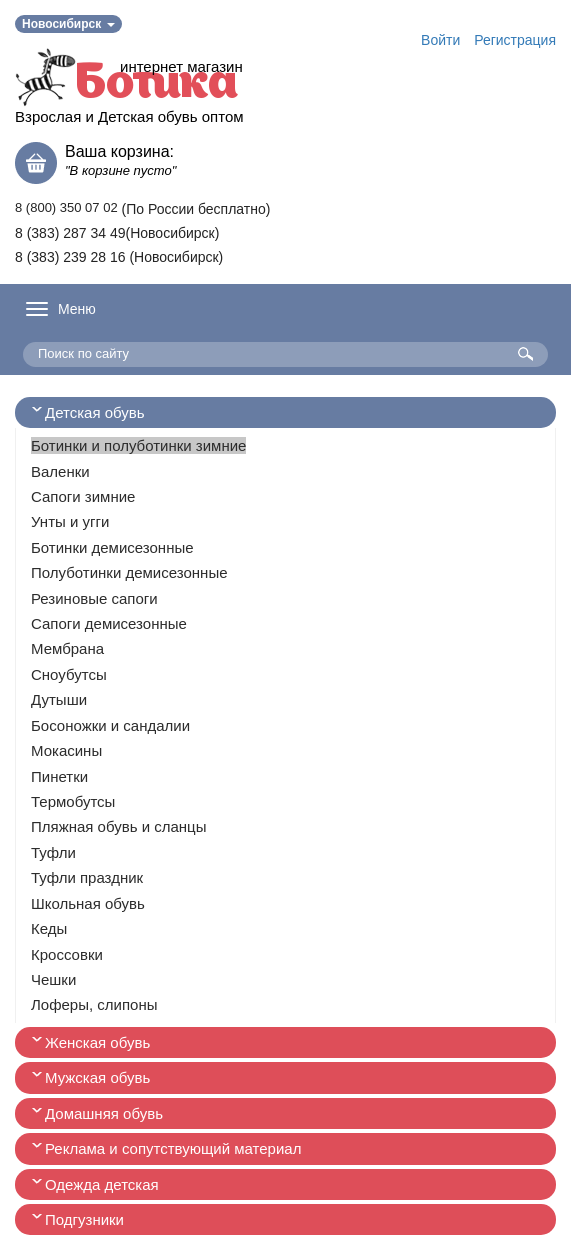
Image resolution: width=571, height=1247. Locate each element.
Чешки (53, 979)
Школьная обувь (88, 903)
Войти (440, 40)
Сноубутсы (69, 674)
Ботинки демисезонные (112, 547)
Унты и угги (70, 521)
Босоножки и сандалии (110, 725)
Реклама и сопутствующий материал (173, 1148)
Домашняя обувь (104, 1113)
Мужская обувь (97, 1077)
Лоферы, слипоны (94, 1004)
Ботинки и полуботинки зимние (138, 445)
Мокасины (66, 750)
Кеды (49, 928)
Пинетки (59, 776)
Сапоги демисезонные (109, 623)
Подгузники (84, 1219)
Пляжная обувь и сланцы (118, 826)
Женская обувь (97, 1042)
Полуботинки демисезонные (129, 572)
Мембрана (67, 648)
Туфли (53, 852)
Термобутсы (73, 801)
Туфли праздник (87, 877)
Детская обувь (95, 412)
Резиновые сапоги (94, 598)
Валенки (60, 471)
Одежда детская (102, 1184)
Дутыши (59, 699)
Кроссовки (67, 954)
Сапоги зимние (83, 496)
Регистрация (515, 40)
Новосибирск (68, 24)
